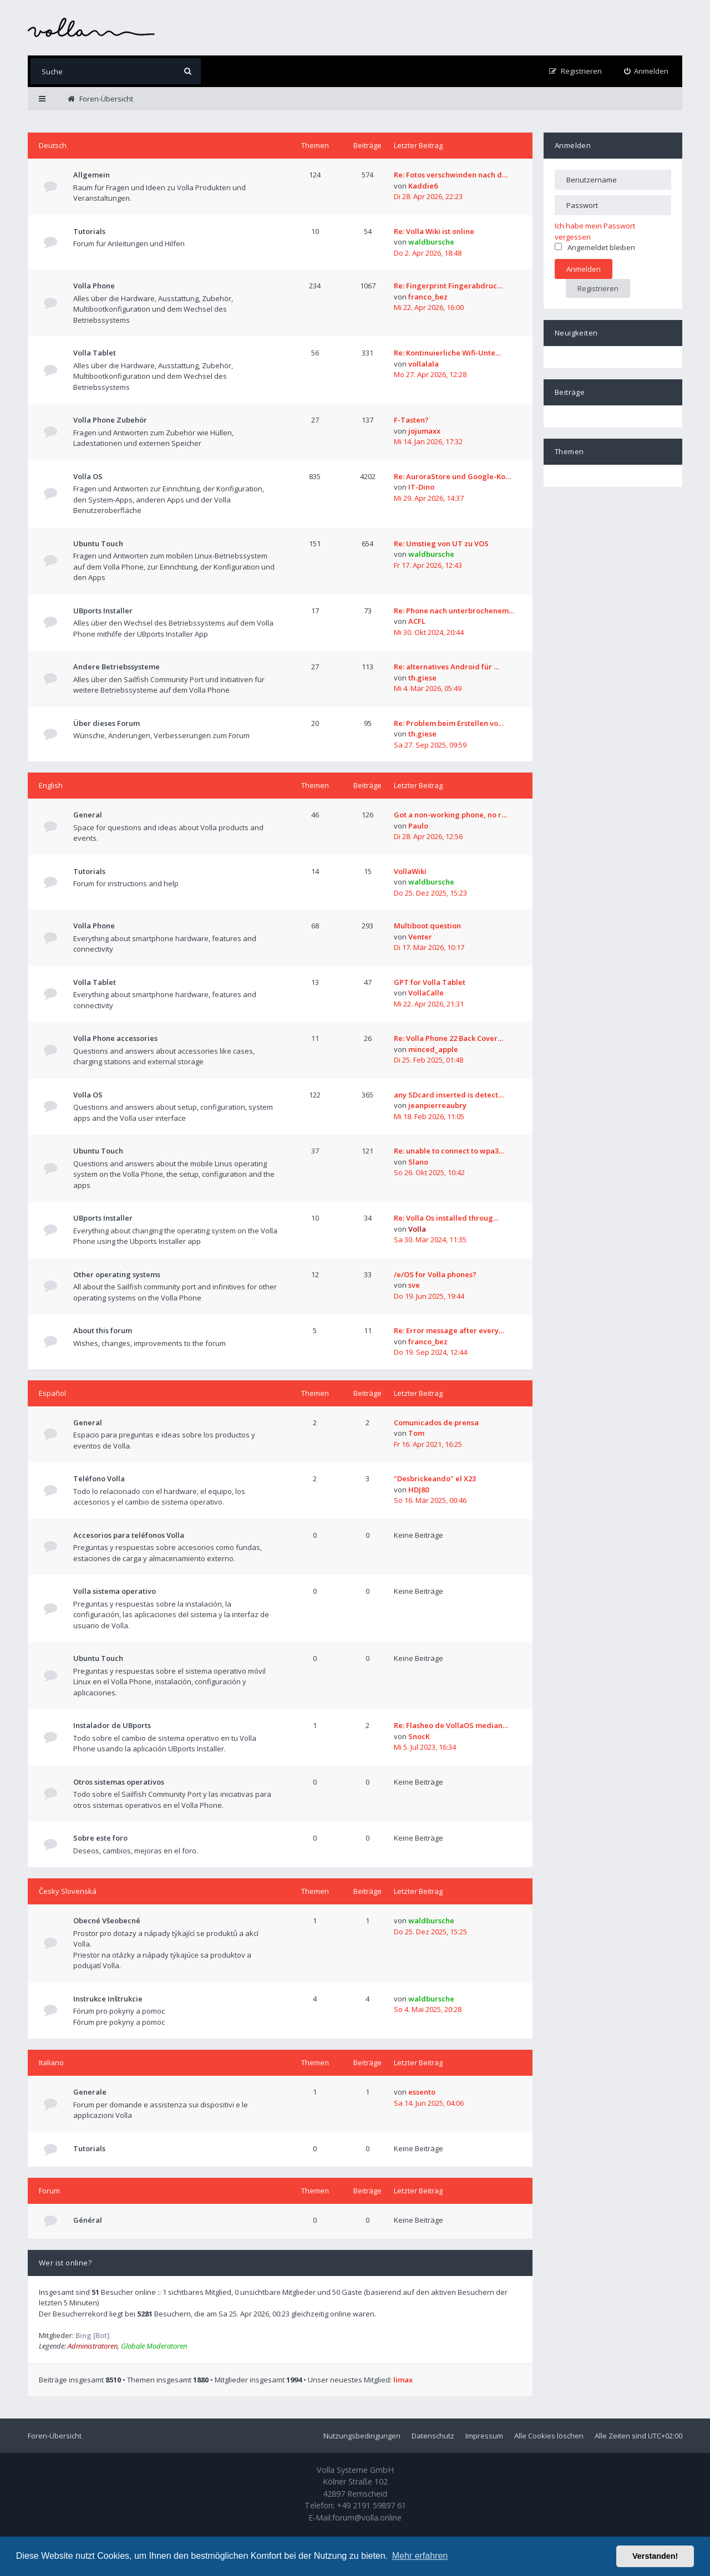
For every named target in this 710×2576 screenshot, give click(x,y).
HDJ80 (418, 1490)
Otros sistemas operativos (118, 1782)
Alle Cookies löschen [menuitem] (549, 2436)
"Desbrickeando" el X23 (435, 1478)
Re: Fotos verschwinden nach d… (451, 175)
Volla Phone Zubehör (110, 420)
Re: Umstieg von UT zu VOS (441, 543)
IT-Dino (421, 487)
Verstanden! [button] (655, 2556)
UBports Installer (103, 611)
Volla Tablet (94, 353)
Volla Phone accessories (115, 1038)
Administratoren (93, 2346)
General (87, 815)
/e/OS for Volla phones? (435, 1274)
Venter (420, 937)
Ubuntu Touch (98, 543)
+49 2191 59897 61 (371, 2505)
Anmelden (573, 145)
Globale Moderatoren (154, 2346)
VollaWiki (410, 871)
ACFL (416, 621)
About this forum (102, 1330)
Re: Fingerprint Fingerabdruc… (448, 286)
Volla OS (88, 476)
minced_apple (433, 1049)
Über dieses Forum (106, 723)
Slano (418, 1162)
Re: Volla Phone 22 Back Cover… (448, 1038)
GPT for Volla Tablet (429, 982)
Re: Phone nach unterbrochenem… (454, 611)
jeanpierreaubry (437, 1105)
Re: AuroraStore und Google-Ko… (452, 476)
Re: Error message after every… (449, 1330)
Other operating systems (116, 1274)
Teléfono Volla (99, 1478)
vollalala (423, 364)
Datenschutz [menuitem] (433, 2436)
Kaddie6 (423, 186)
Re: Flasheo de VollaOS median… (451, 1725)
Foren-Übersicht (55, 2436)
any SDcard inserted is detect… (449, 1095)
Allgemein (91, 175)
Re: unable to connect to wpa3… (449, 1151)
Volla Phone (94, 286)
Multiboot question (427, 926)
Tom (416, 1433)
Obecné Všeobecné (106, 1920)
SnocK (419, 1736)
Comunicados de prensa (436, 1422)
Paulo (418, 826)
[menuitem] (646, 71)
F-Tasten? (411, 420)
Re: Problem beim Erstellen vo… (449, 723)
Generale (89, 2092)
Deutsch (53, 145)
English (51, 785)
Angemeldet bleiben (595, 247)
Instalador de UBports (112, 1725)
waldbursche (431, 242)
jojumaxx (424, 431)
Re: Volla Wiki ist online (434, 231)
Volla (417, 1229)
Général (87, 2220)
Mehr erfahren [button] (420, 2555)
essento (421, 2092)
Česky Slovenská (68, 1891)
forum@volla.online (367, 2517)
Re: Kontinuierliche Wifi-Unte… (447, 353)
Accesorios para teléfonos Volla (128, 1535)
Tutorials (89, 231)
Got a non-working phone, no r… (450, 815)
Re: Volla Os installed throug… (446, 1218)
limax (403, 2380)
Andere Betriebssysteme (116, 667)
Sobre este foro (100, 1838)
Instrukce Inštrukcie (108, 1999)
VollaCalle (426, 993)
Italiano (51, 2062)
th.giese (422, 678)
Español (52, 1393)
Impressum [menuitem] (484, 2436)
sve (414, 1285)
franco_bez (428, 297)
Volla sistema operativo (114, 1591)
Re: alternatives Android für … (446, 667)
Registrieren (597, 288)
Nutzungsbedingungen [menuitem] (361, 2436)
